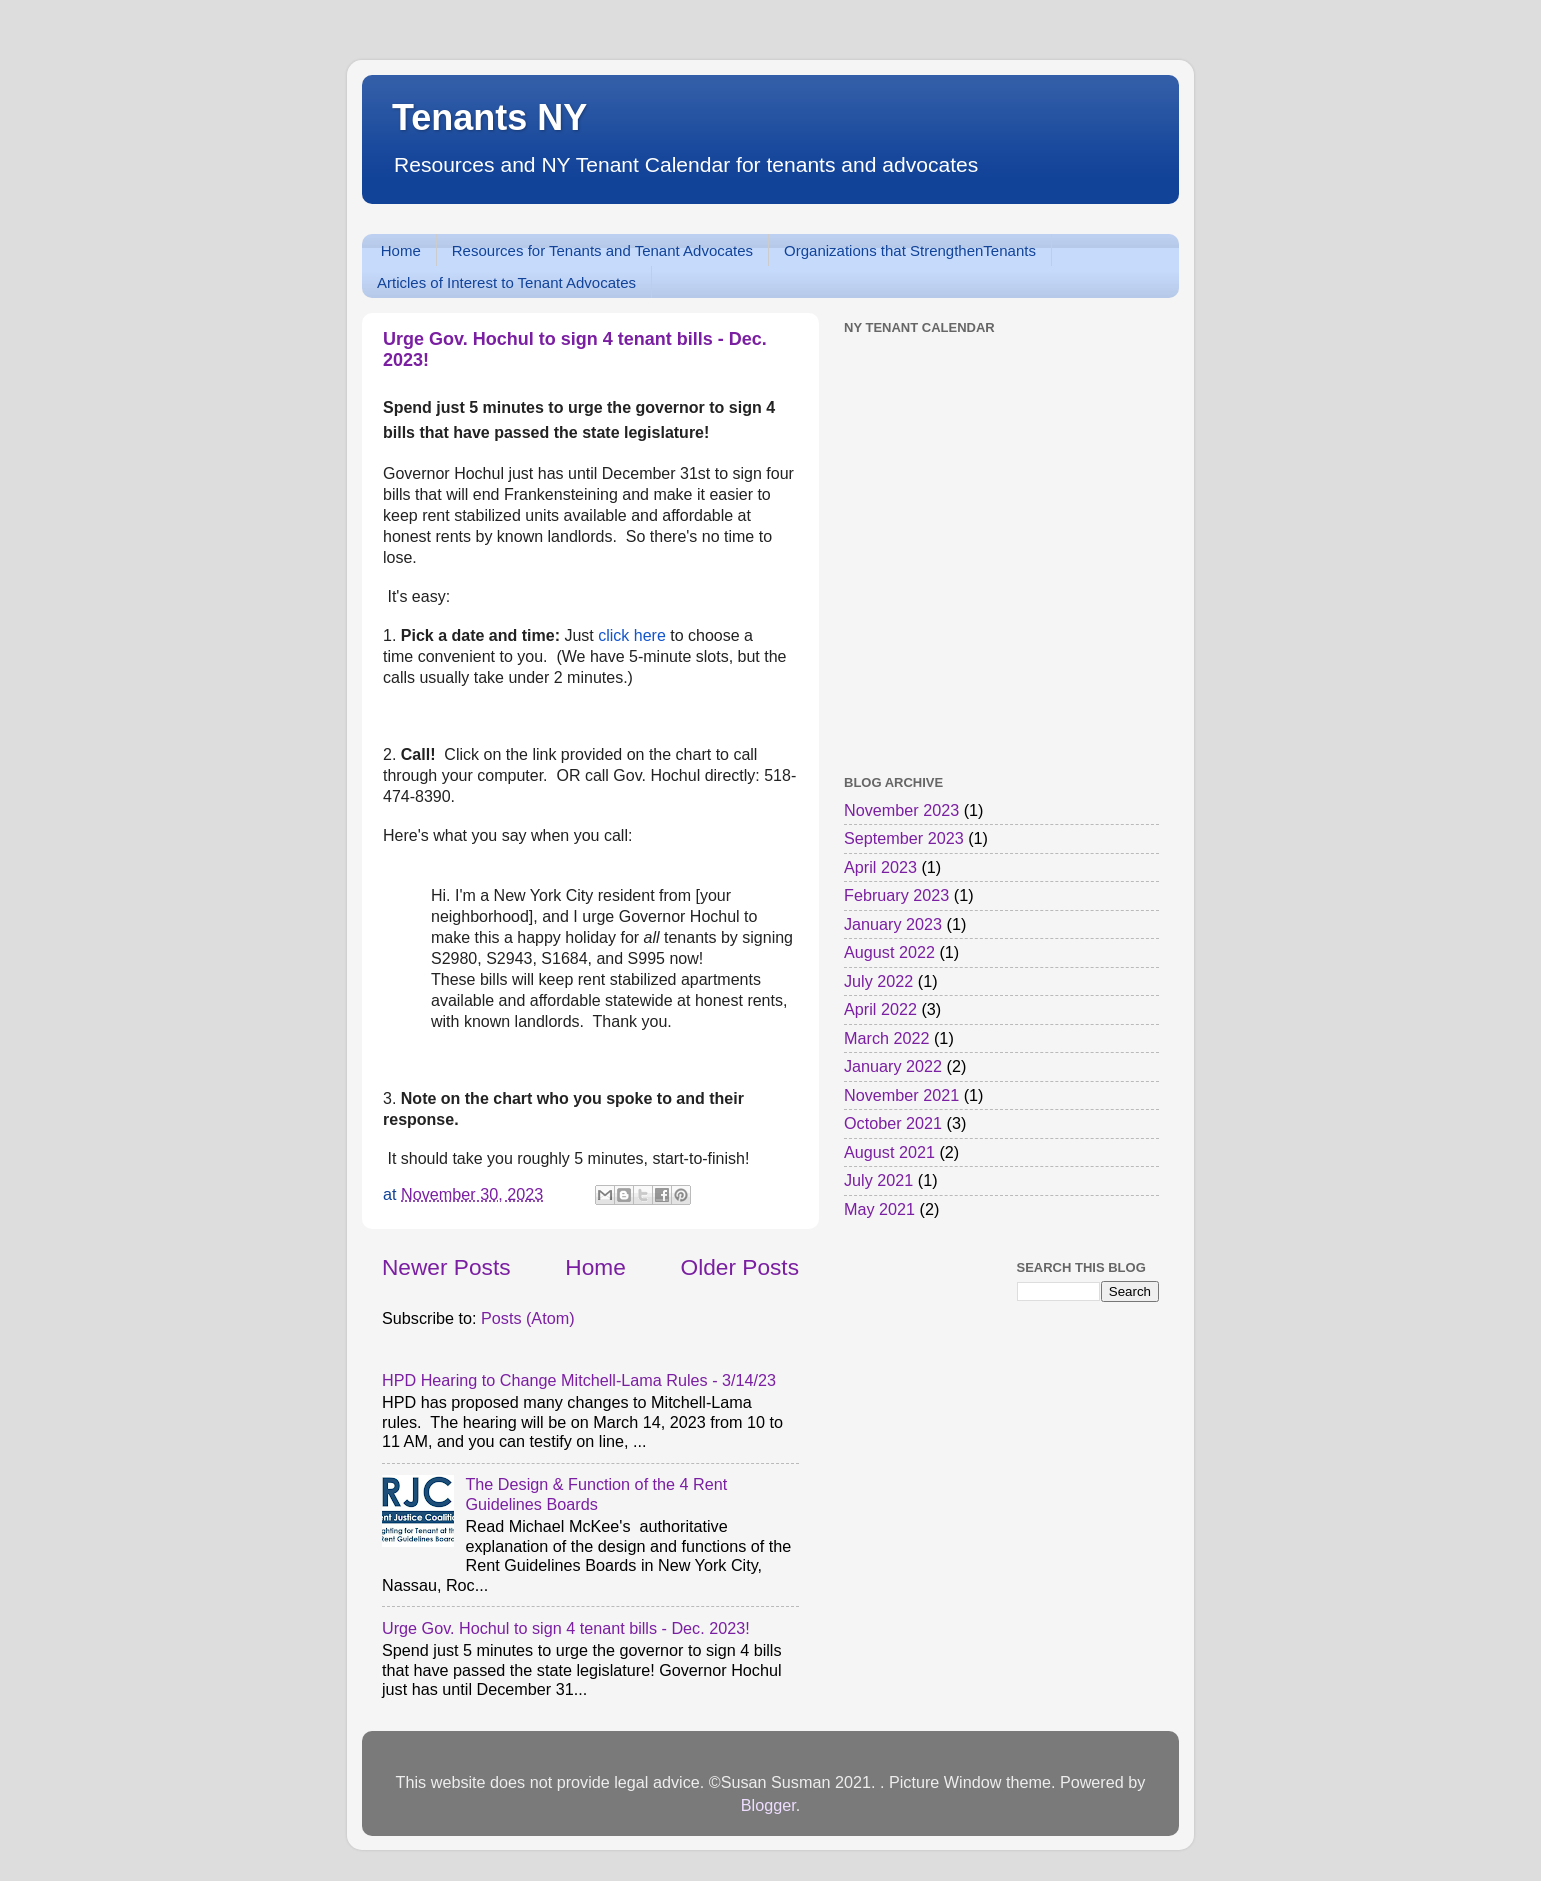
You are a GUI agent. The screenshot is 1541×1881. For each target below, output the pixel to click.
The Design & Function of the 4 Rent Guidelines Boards (596, 1493)
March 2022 (886, 1038)
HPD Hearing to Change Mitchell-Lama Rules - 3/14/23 (579, 1380)
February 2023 (896, 895)
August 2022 (889, 952)
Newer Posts (446, 1267)
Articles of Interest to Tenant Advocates (506, 282)
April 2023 (880, 867)
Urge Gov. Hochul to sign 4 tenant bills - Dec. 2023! (566, 1628)
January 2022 (893, 1066)
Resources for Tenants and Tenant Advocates (602, 250)
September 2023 (904, 838)
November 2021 (901, 1095)
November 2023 (901, 810)
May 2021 (879, 1209)
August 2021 (889, 1152)
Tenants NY (489, 117)
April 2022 (880, 1009)
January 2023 (893, 924)
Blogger (768, 1805)
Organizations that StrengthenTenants (910, 250)
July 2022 (878, 981)
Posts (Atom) (528, 1318)
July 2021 (878, 1180)
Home (401, 250)
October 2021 (893, 1123)
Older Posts (740, 1267)
